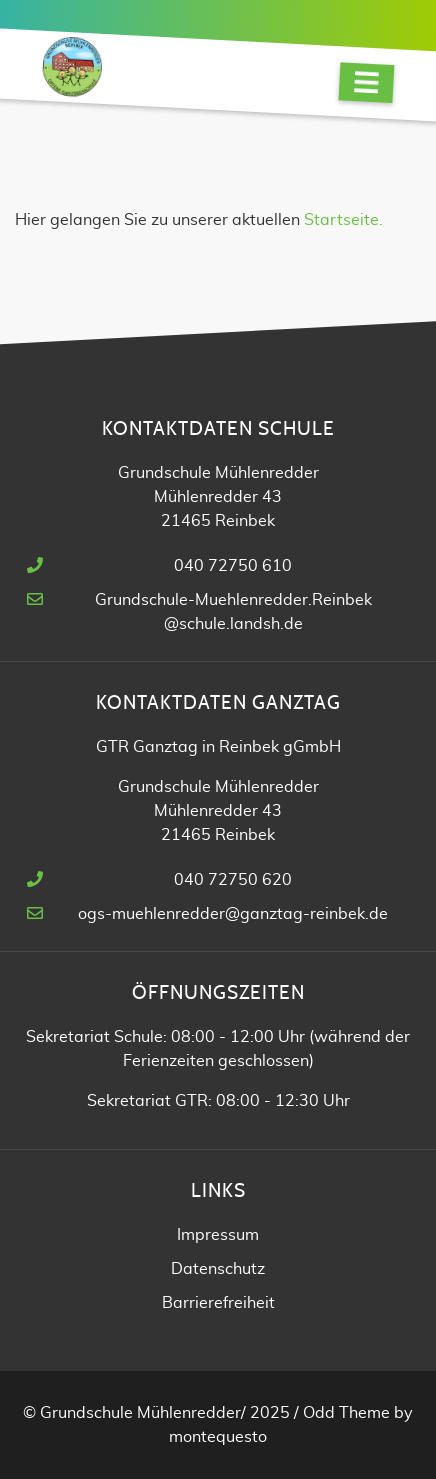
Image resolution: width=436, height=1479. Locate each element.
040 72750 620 (233, 880)
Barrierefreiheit (218, 1303)
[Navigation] (366, 82)
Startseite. (343, 220)
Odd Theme (346, 1413)
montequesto (218, 1437)
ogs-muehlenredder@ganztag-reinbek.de (233, 914)
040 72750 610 (233, 566)
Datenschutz (218, 1269)
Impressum (218, 1235)
